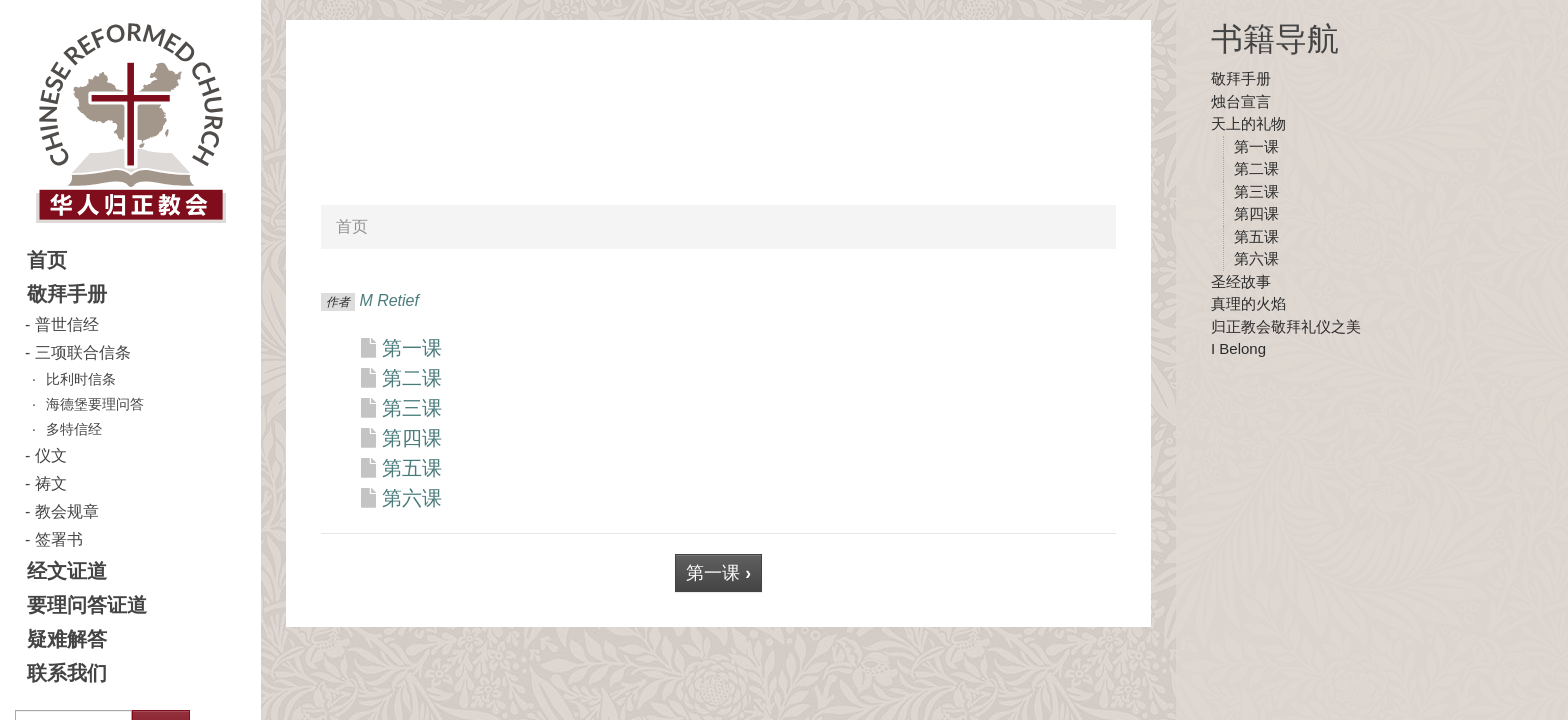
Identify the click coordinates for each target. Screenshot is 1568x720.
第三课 (1256, 191)
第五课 (1256, 236)
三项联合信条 (83, 352)
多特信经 (74, 429)
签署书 (59, 539)
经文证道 (67, 571)
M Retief (389, 300)
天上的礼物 (1248, 123)
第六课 (1256, 258)
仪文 (51, 455)
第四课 (1256, 213)
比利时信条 (81, 379)
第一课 (1256, 146)
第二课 (1256, 168)
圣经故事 (1241, 281)
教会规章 (67, 511)
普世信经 (67, 324)
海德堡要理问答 (95, 404)
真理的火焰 (1248, 303)
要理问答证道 (87, 605)
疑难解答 (67, 639)
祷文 (51, 483)
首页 (47, 260)
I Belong (1238, 348)
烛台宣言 (1241, 101)
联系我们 (67, 673)
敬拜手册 (67, 294)
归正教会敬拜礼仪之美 (1286, 326)
